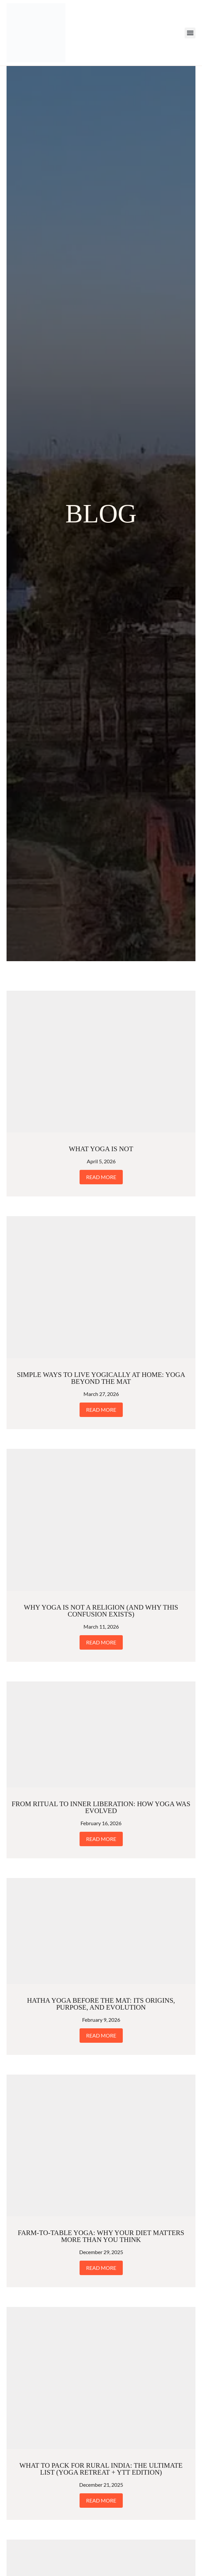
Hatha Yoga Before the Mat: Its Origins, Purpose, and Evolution (101, 2003)
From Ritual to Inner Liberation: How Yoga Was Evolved (101, 1807)
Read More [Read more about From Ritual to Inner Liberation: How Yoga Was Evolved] (101, 1839)
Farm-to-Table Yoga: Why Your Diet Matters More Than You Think (101, 2236)
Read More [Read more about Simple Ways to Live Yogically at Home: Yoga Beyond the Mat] (101, 1409)
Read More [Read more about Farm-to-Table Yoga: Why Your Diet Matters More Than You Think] (101, 2268)
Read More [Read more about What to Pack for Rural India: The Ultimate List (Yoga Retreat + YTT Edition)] (101, 2500)
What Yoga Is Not (101, 1149)
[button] (190, 33)
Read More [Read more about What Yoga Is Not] (101, 1177)
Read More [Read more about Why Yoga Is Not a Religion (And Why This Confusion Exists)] (101, 1642)
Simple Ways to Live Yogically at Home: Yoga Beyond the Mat (101, 1378)
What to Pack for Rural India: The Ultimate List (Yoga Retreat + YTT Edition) (100, 2468)
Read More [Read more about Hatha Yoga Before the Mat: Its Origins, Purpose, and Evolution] (101, 2035)
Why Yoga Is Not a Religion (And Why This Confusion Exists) (101, 1610)
